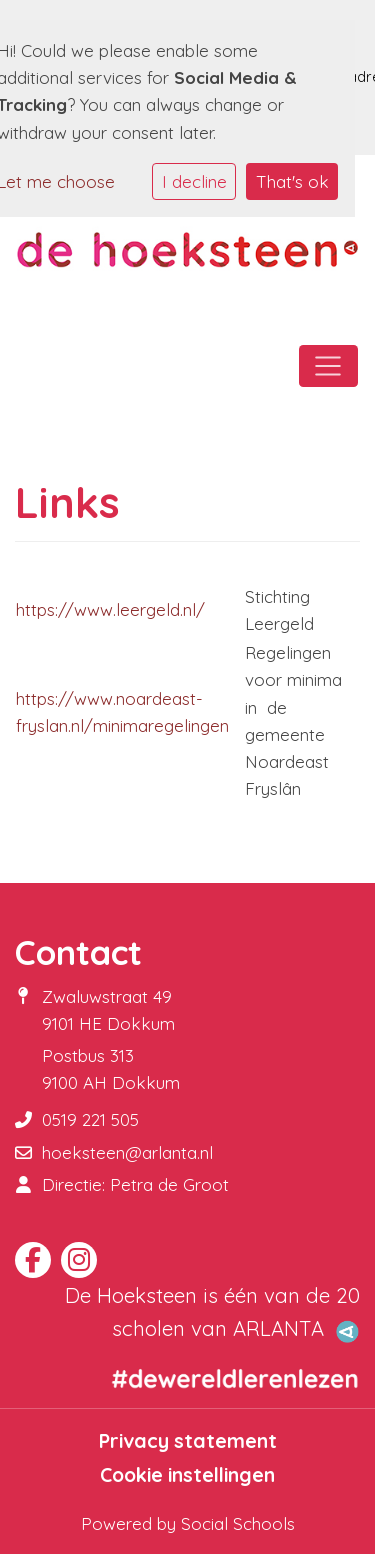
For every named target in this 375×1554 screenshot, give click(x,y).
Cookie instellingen (187, 1475)
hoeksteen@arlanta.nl (127, 1152)
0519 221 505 (90, 1119)
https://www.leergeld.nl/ (110, 609)
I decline (194, 181)
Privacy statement (188, 1441)
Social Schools (238, 1523)
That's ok (292, 181)
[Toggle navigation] (328, 366)
